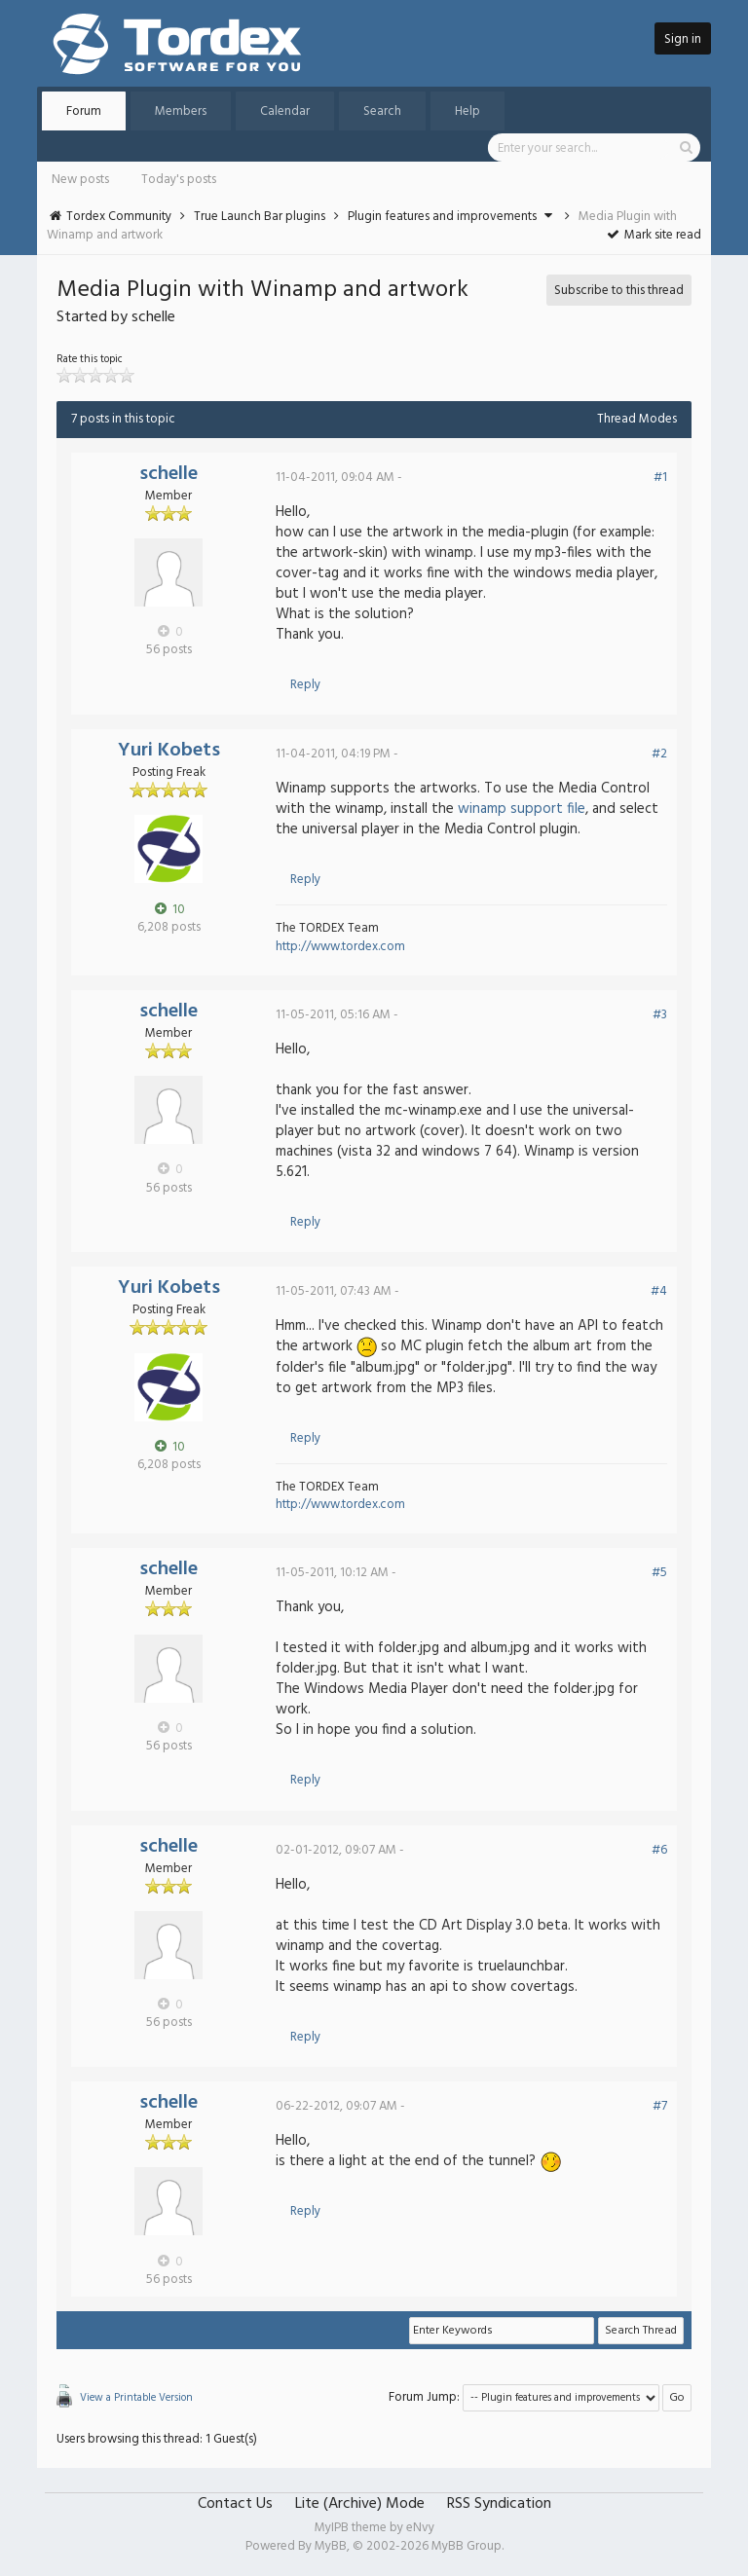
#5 (659, 1573)
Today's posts (178, 179)
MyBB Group (466, 2546)
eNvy (420, 2528)
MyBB (331, 2546)
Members (180, 111)
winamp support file (521, 809)
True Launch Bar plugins (259, 216)
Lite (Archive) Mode (360, 2504)
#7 (660, 2106)
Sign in (682, 39)
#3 (660, 1015)
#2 (659, 754)
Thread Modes (637, 419)
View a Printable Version (136, 2398)
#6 (659, 1850)
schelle (168, 474)
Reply (305, 685)
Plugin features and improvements (442, 216)
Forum (83, 111)
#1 (660, 477)
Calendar (285, 111)
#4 (659, 1291)
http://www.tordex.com (340, 947)
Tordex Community (118, 216)
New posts (80, 179)
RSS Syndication (499, 2504)
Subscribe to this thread (619, 290)
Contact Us (235, 2504)
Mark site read (653, 235)
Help (467, 111)
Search (382, 111)
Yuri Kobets (169, 750)
